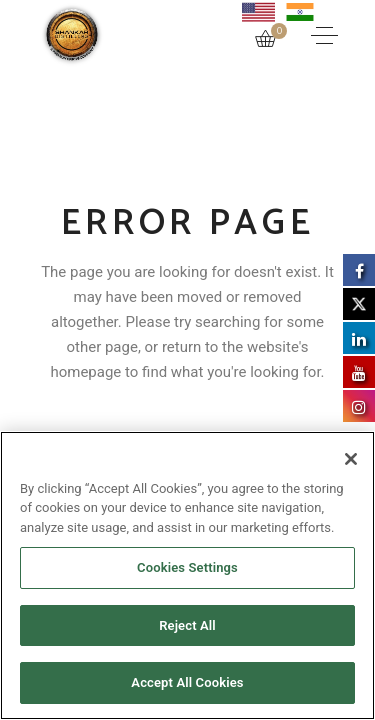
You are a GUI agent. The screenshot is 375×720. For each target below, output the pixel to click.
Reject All (187, 625)
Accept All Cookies (187, 682)
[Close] (351, 459)
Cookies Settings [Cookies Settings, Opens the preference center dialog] (187, 567)
